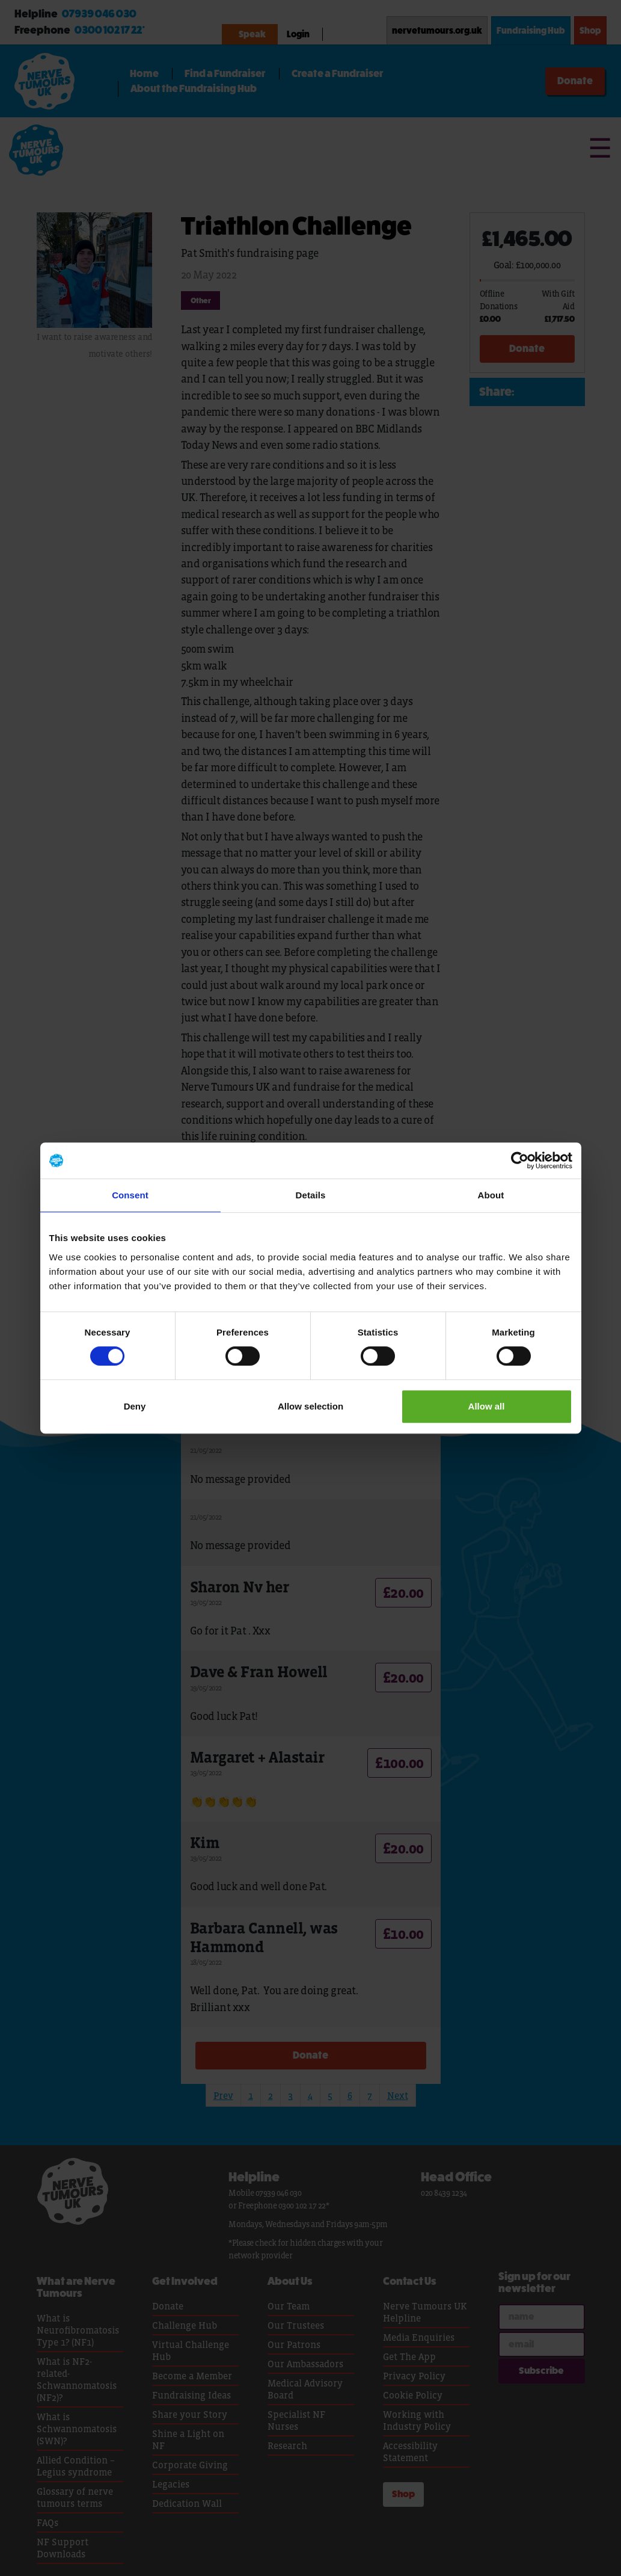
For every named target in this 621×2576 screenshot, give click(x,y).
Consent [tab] (130, 1195)
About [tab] (491, 1195)
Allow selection (310, 1406)
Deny (135, 1406)
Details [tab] (311, 1195)
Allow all (486, 1406)
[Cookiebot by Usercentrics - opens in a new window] (519, 1160)
